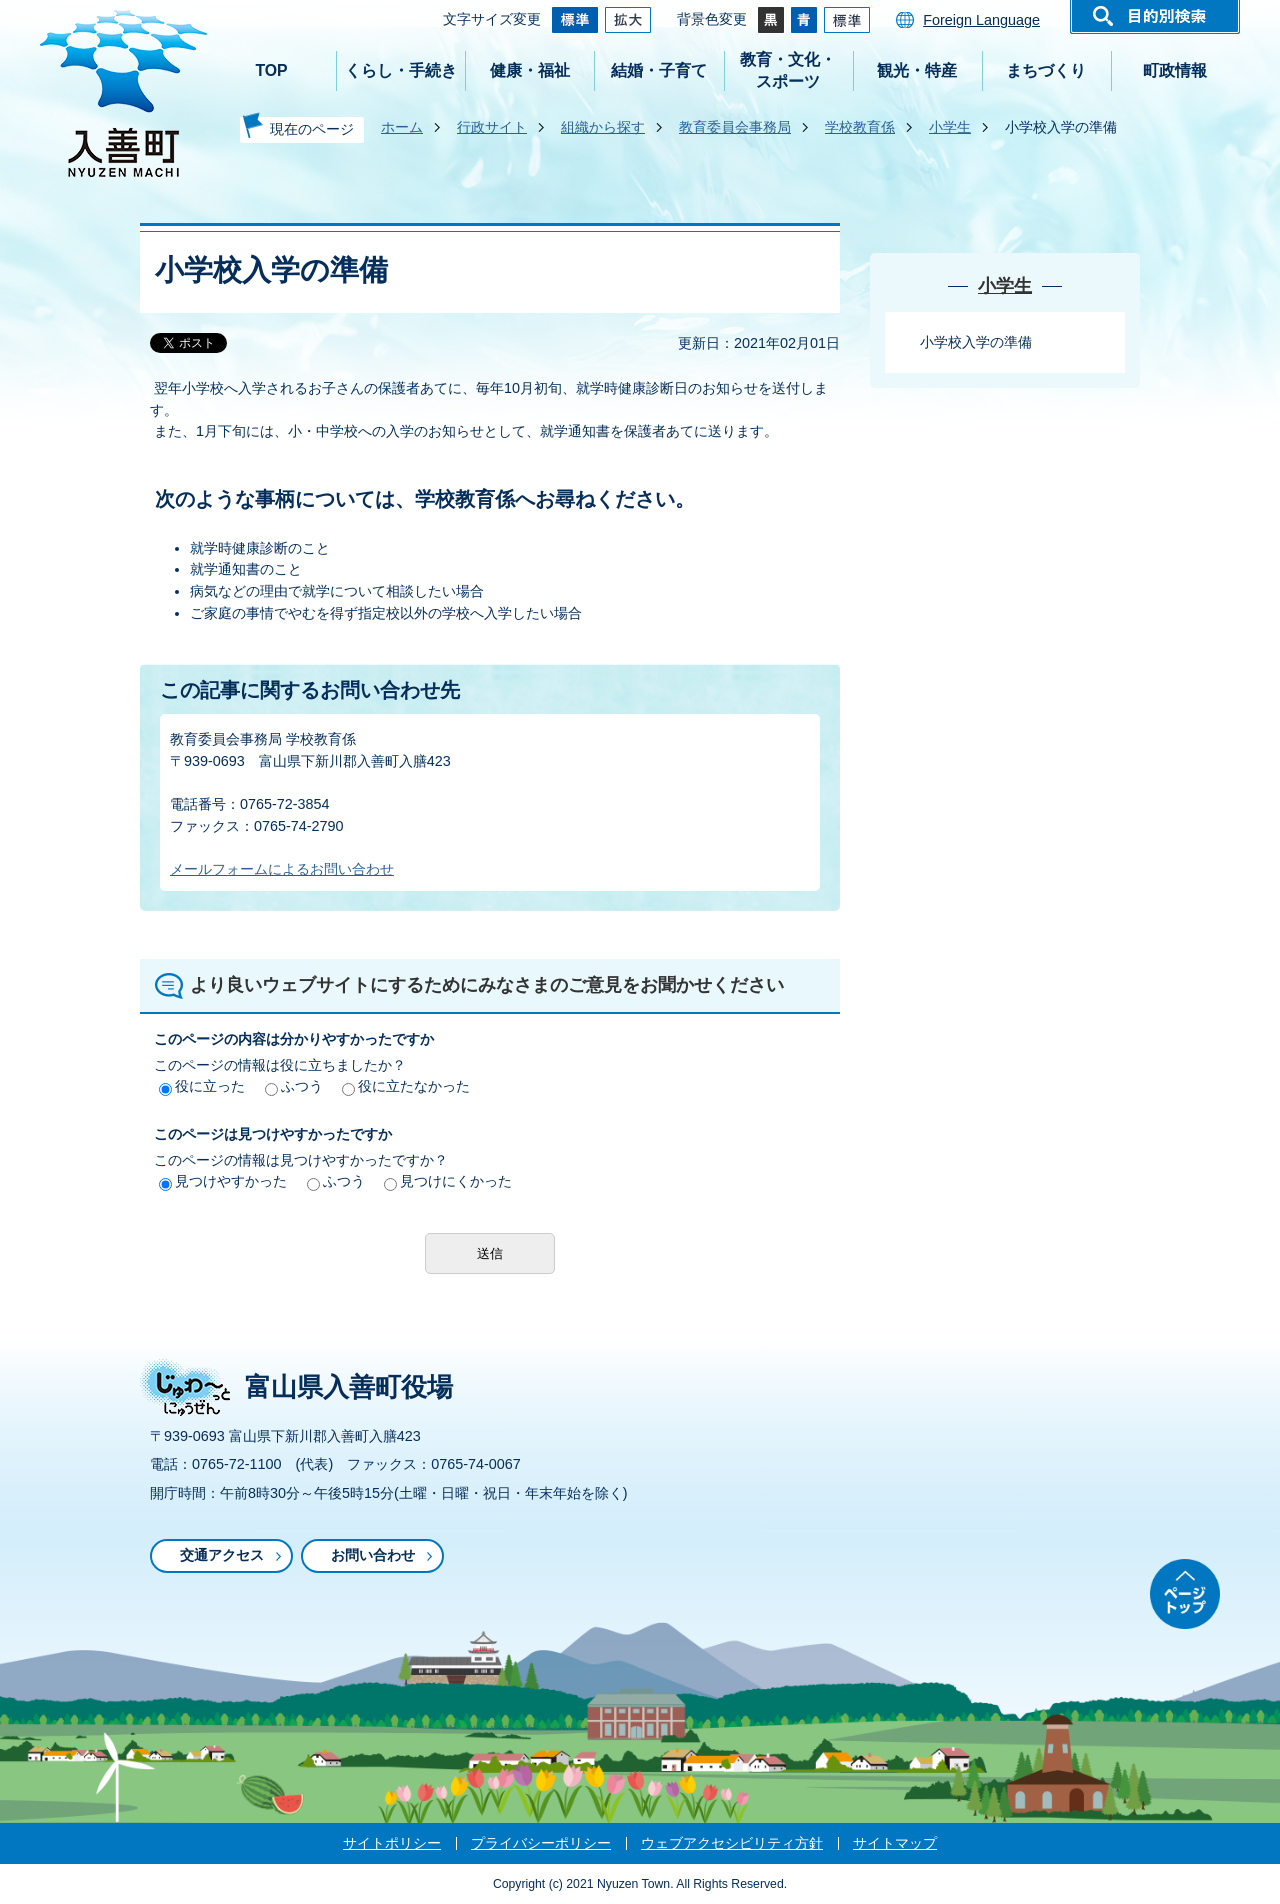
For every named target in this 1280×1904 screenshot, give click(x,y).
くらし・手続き (401, 70)
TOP (271, 70)
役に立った (202, 1086)
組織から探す (603, 127)
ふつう (294, 1086)
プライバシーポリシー (541, 1843)
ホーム (402, 127)
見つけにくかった (448, 1181)
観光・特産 (917, 70)
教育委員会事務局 (735, 127)
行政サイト (492, 127)
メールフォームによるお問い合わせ (282, 869)
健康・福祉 (530, 70)
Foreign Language (981, 20)
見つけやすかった (223, 1181)
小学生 (950, 127)
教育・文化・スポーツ (788, 70)
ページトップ (1185, 1594)
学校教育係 (860, 127)
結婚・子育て (659, 70)
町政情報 (1175, 70)
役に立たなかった (406, 1086)
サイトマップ (895, 1843)
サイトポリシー (392, 1843)
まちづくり (1046, 70)
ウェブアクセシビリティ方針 (732, 1843)
